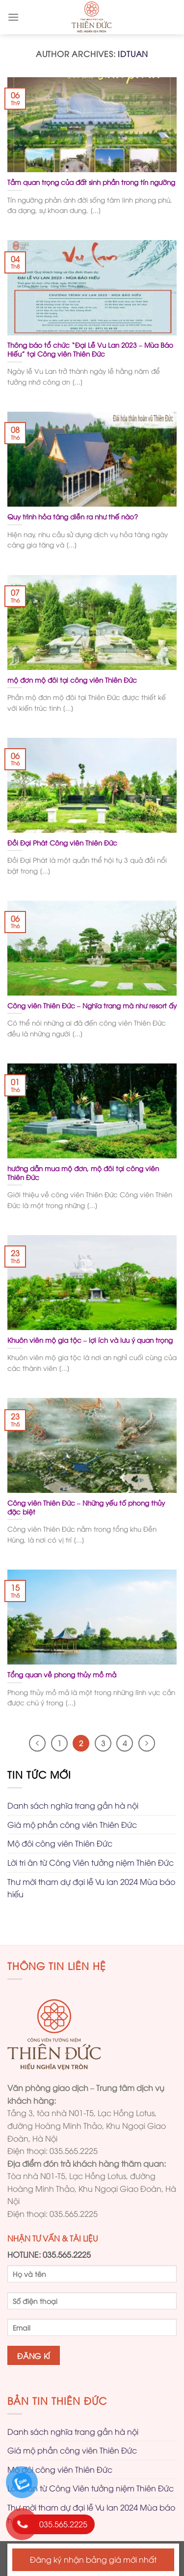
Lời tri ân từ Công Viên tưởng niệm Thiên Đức (90, 1862)
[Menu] (13, 17)
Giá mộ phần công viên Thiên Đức (72, 1824)
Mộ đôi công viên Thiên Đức (59, 1843)
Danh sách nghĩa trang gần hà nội (72, 1805)
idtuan (133, 53)
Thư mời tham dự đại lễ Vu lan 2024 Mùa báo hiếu (91, 1888)
